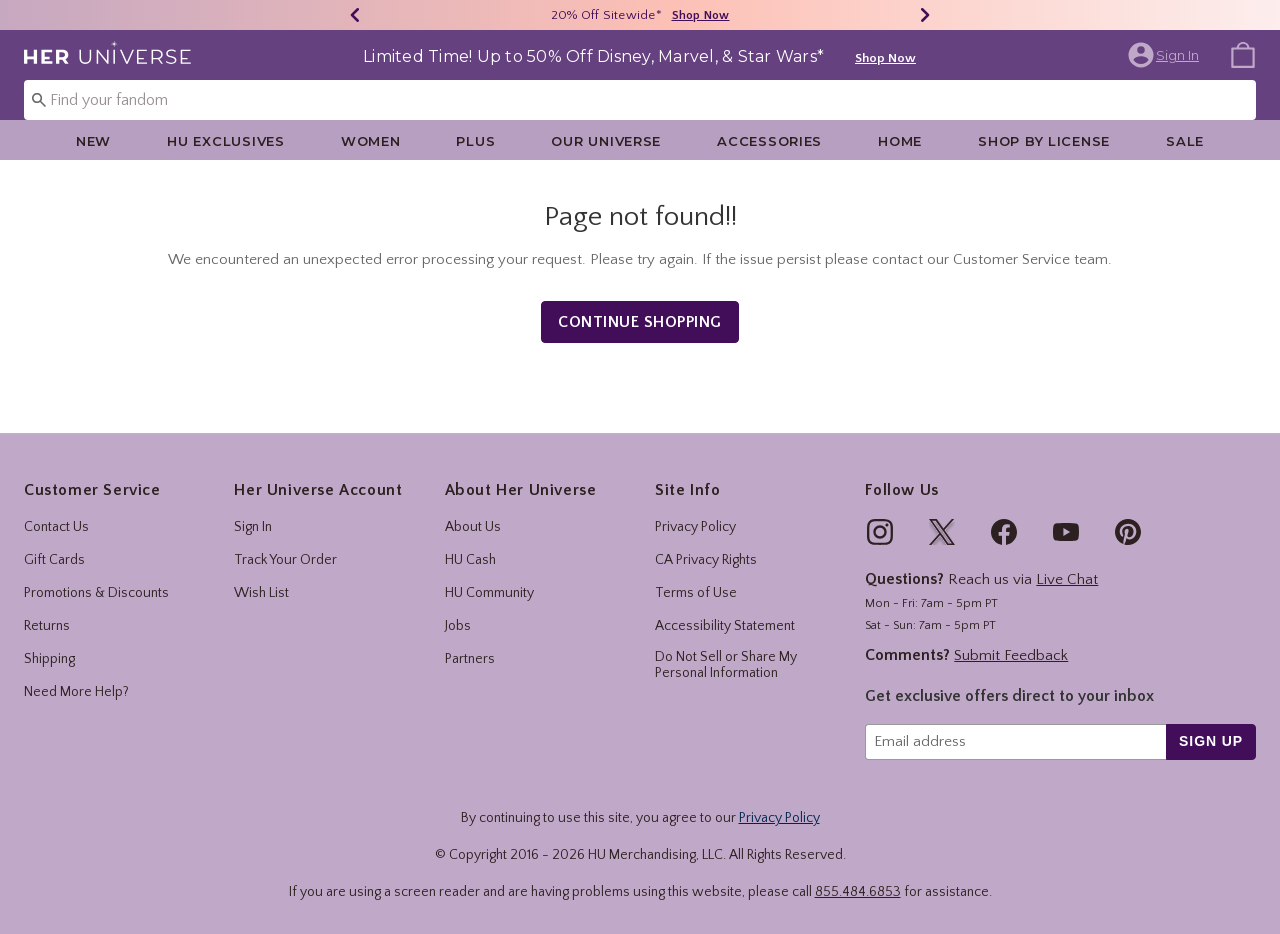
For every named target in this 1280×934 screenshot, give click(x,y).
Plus (475, 141)
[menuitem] (1243, 54)
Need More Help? (76, 692)
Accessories (769, 141)
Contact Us (56, 527)
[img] (880, 532)
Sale (1185, 141)
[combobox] (640, 100)
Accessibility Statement (725, 626)
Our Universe (606, 141)
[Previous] (355, 15)
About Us (473, 527)
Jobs (458, 626)
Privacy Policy (695, 527)
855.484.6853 (858, 892)
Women (371, 141)
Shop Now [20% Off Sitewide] (701, 15)
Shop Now (885, 58)
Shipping (49, 659)
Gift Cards (54, 560)
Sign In (253, 527)
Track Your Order (285, 560)
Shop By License (1044, 141)
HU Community (489, 593)
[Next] (925, 15)
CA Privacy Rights (706, 560)
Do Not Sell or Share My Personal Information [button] (726, 665)
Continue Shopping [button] (640, 322)
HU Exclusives (225, 141)
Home (900, 141)
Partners (470, 659)
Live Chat (1067, 579)
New (93, 141)
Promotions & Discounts (96, 593)
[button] (1165, 55)
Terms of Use (696, 593)
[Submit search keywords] (39, 99)
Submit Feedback (1011, 655)
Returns (47, 626)
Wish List (261, 593)
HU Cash (470, 560)
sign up (1211, 741)
